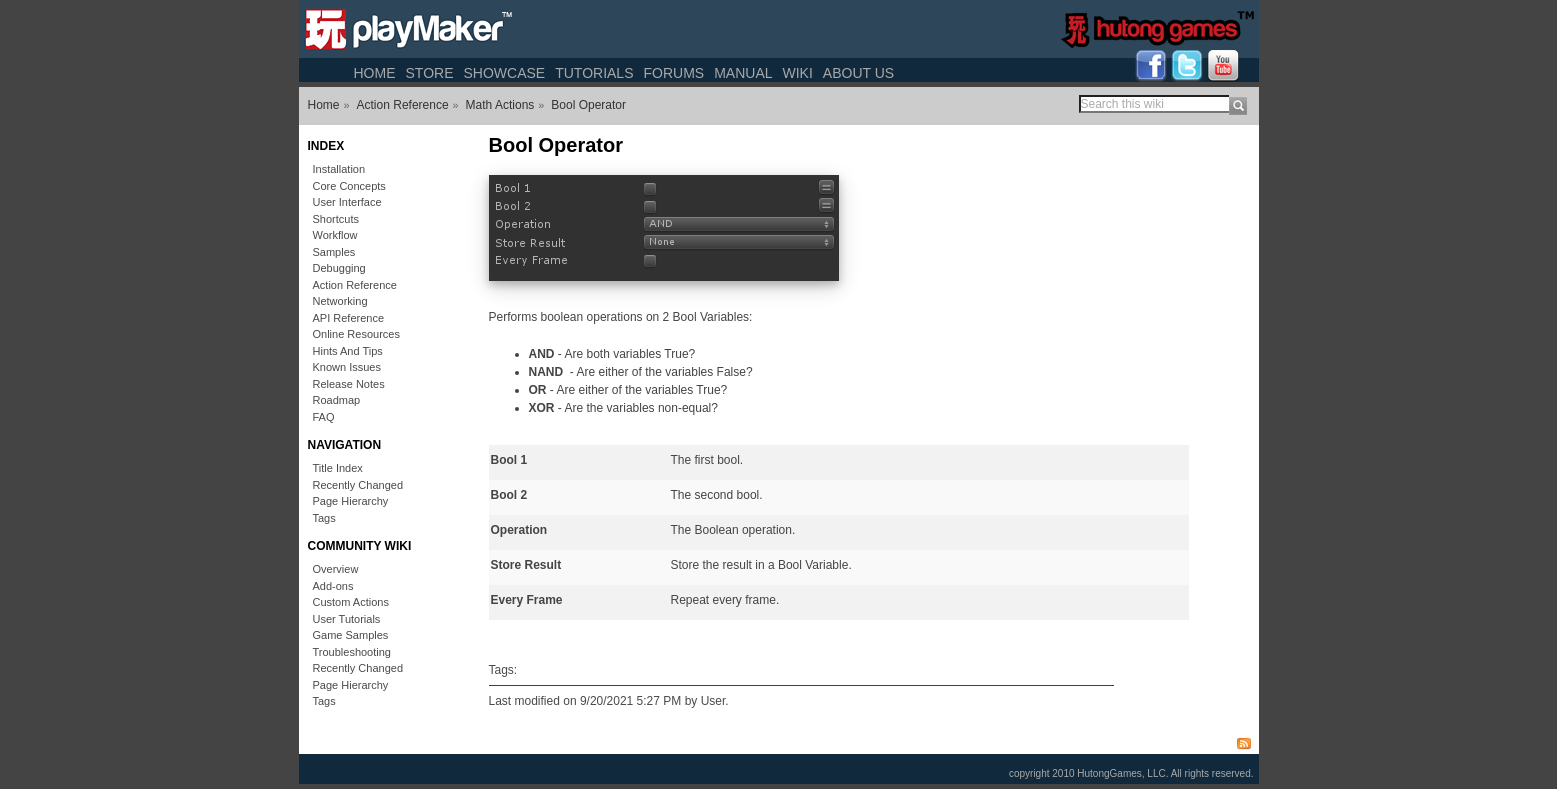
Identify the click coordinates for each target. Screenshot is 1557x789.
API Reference (349, 318)
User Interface (347, 202)
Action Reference (403, 105)
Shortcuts (336, 219)
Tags (324, 518)
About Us (858, 73)
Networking (340, 301)
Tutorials (594, 73)
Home (375, 73)
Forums (673, 73)
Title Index (338, 468)
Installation (339, 169)
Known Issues (347, 367)
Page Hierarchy (351, 501)
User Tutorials (347, 619)
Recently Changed (358, 485)
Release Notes (349, 384)
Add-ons (333, 586)
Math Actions (500, 105)
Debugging (339, 268)
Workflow (335, 235)
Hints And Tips (348, 351)
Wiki (798, 73)
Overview (336, 569)
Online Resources (356, 334)
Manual (743, 73)
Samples (334, 252)
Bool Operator (588, 105)
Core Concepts (349, 186)
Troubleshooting (352, 652)
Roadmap (337, 400)
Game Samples (351, 635)
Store (430, 73)
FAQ (324, 417)
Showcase (504, 73)
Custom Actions (351, 602)
